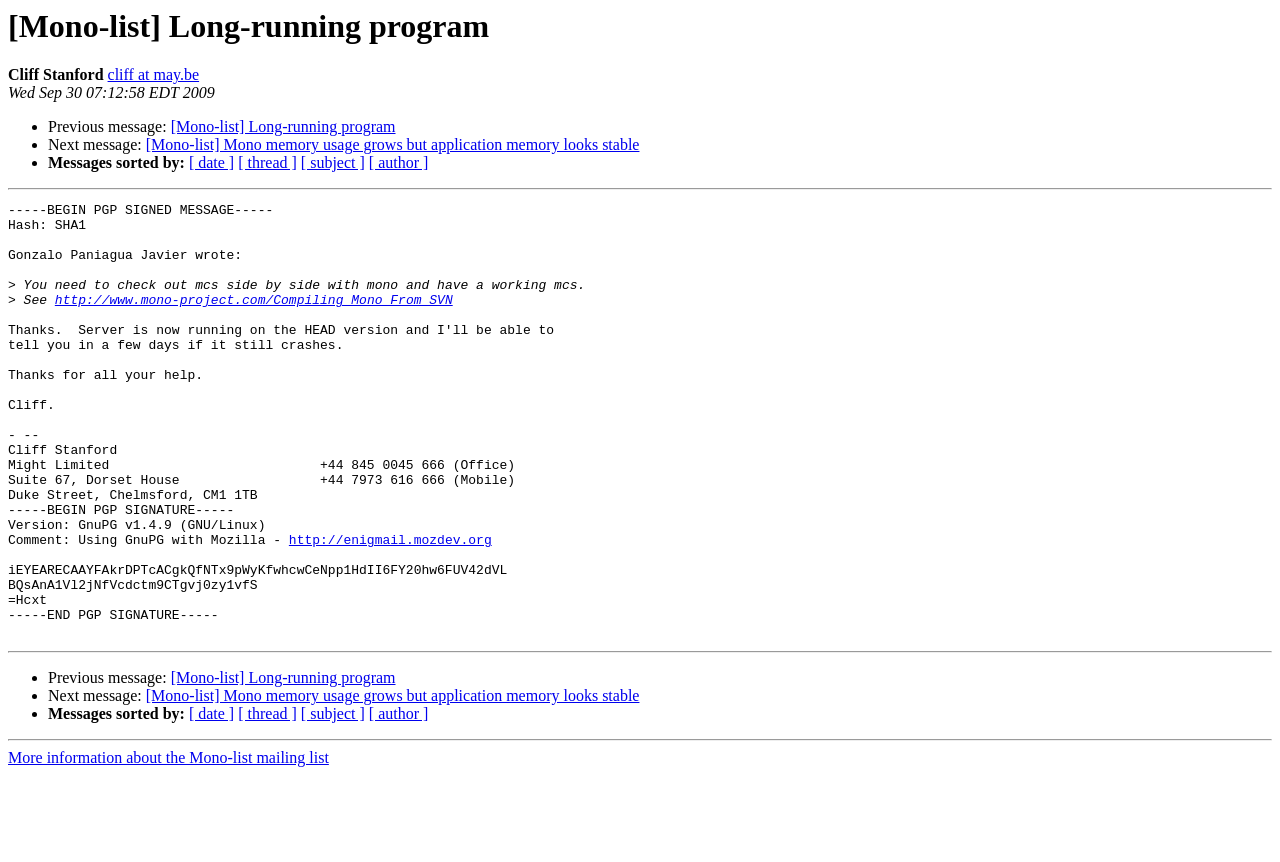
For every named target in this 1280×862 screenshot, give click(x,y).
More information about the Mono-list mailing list (168, 844)
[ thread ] (267, 162)
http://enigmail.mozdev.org (390, 608)
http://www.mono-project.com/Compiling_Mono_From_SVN (254, 320)
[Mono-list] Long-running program (283, 126)
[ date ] (211, 162)
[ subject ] (333, 162)
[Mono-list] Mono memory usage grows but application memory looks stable (393, 144)
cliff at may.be (154, 74)
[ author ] (399, 162)
